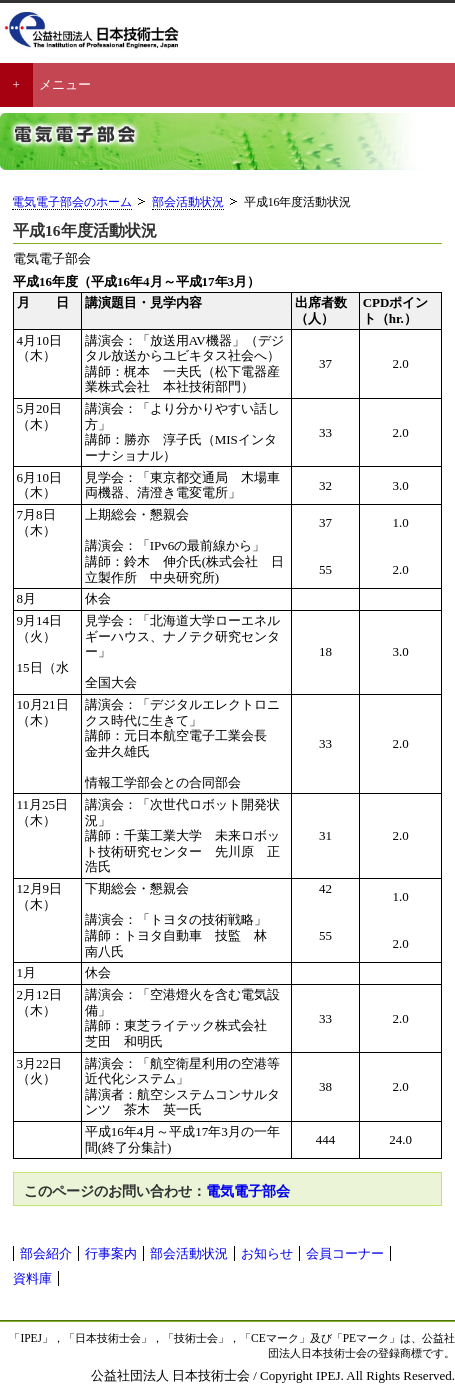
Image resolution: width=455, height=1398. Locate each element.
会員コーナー (345, 1253)
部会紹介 (46, 1253)
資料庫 (32, 1278)
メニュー (65, 84)
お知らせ (267, 1253)
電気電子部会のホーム (72, 202)
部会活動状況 (188, 202)
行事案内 (111, 1253)
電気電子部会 (248, 1191)
